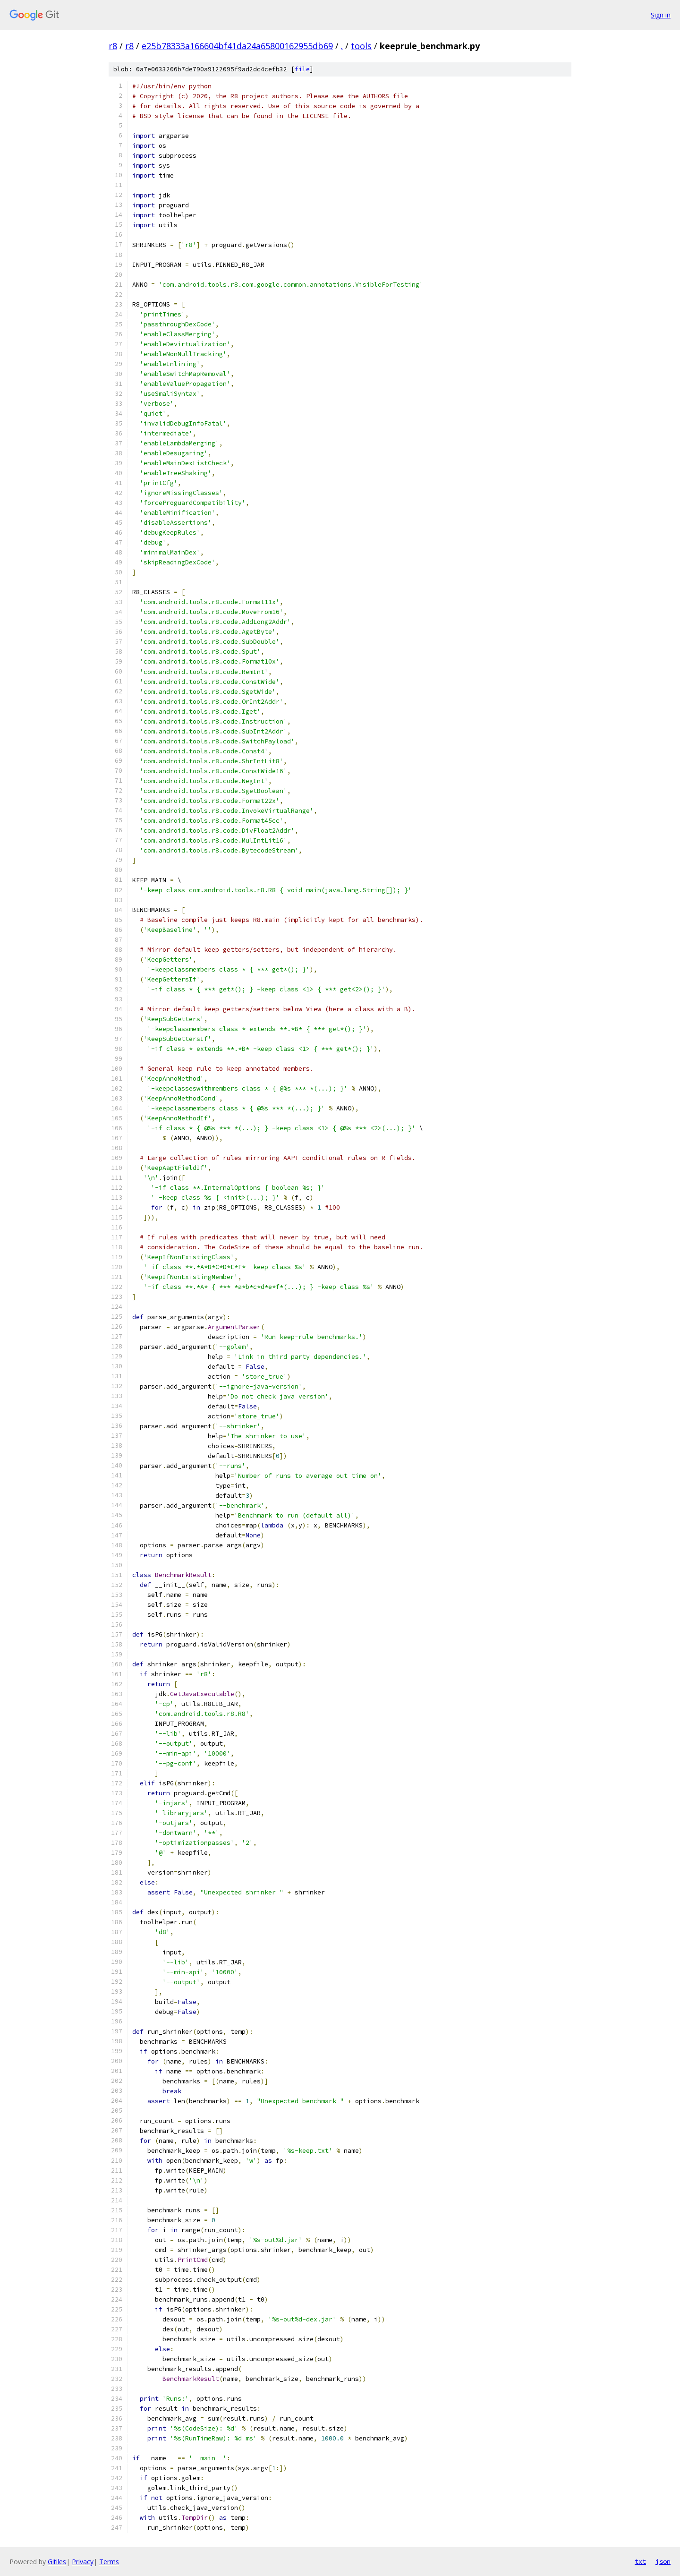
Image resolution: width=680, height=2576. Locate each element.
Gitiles (57, 2561)
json (663, 2561)
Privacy (83, 2561)
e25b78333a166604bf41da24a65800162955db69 (237, 45)
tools (361, 45)
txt (640, 2561)
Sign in (661, 14)
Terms (109, 2561)
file (302, 69)
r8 (113, 45)
